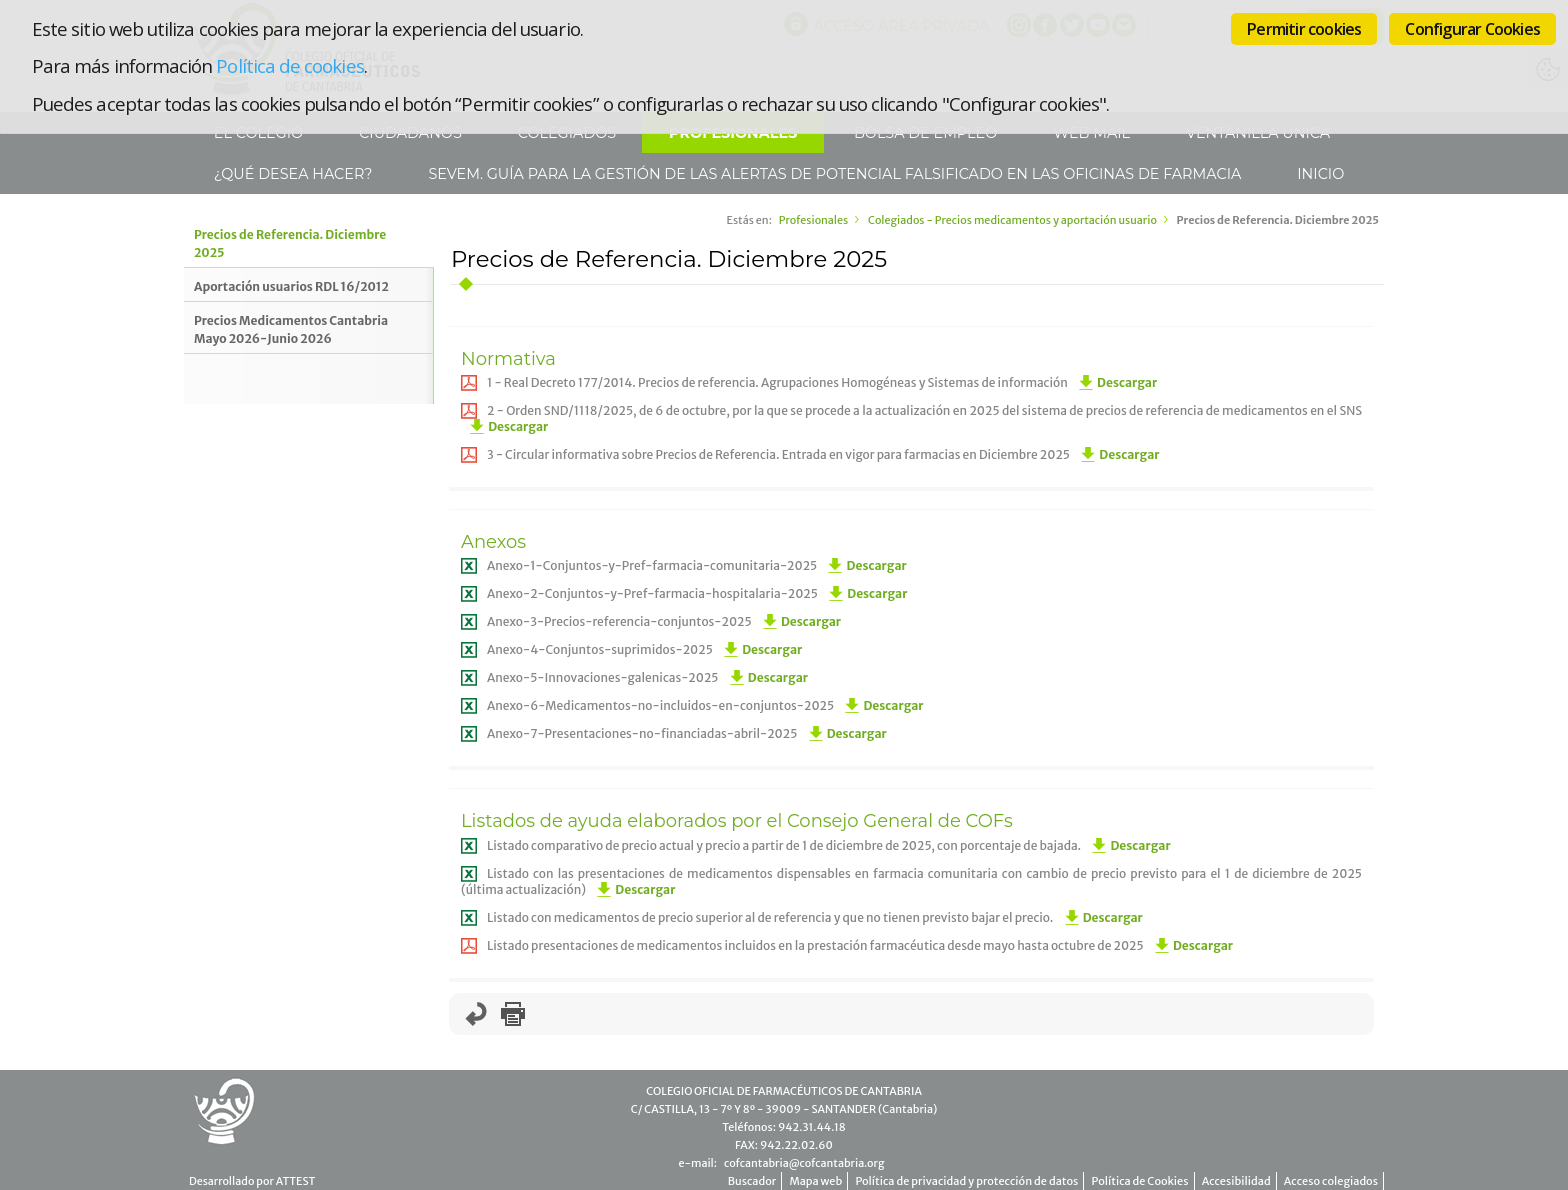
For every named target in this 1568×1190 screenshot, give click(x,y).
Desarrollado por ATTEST (252, 1181)
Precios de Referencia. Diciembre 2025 (290, 243)
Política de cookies (289, 65)
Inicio (1319, 174)
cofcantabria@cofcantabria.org (804, 1163)
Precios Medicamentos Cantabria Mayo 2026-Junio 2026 (291, 329)
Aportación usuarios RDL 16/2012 (291, 286)
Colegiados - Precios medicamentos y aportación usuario (1012, 220)
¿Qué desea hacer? (291, 174)
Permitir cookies (1304, 29)
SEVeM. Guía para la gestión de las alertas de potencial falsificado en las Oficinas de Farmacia (833, 174)
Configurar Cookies (1472, 29)
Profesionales (813, 220)
